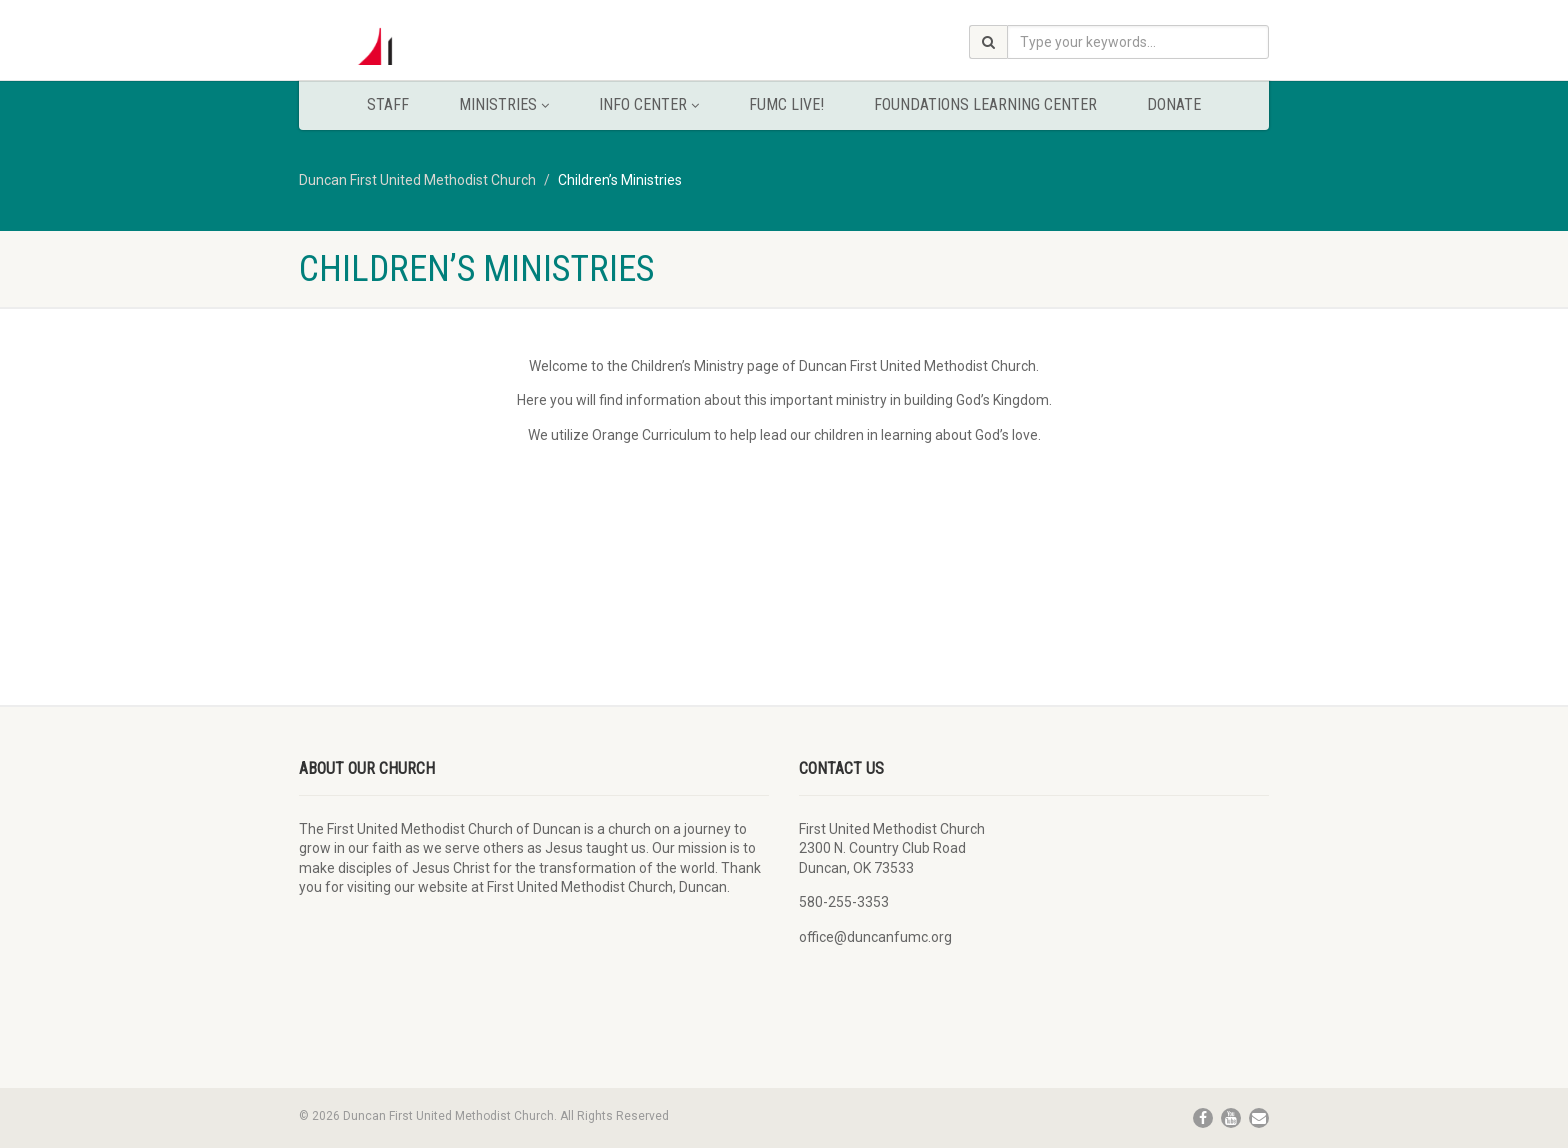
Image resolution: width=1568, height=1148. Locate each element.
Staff (388, 104)
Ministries (504, 104)
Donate (1174, 104)
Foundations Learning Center (985, 104)
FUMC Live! (786, 104)
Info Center (649, 104)
